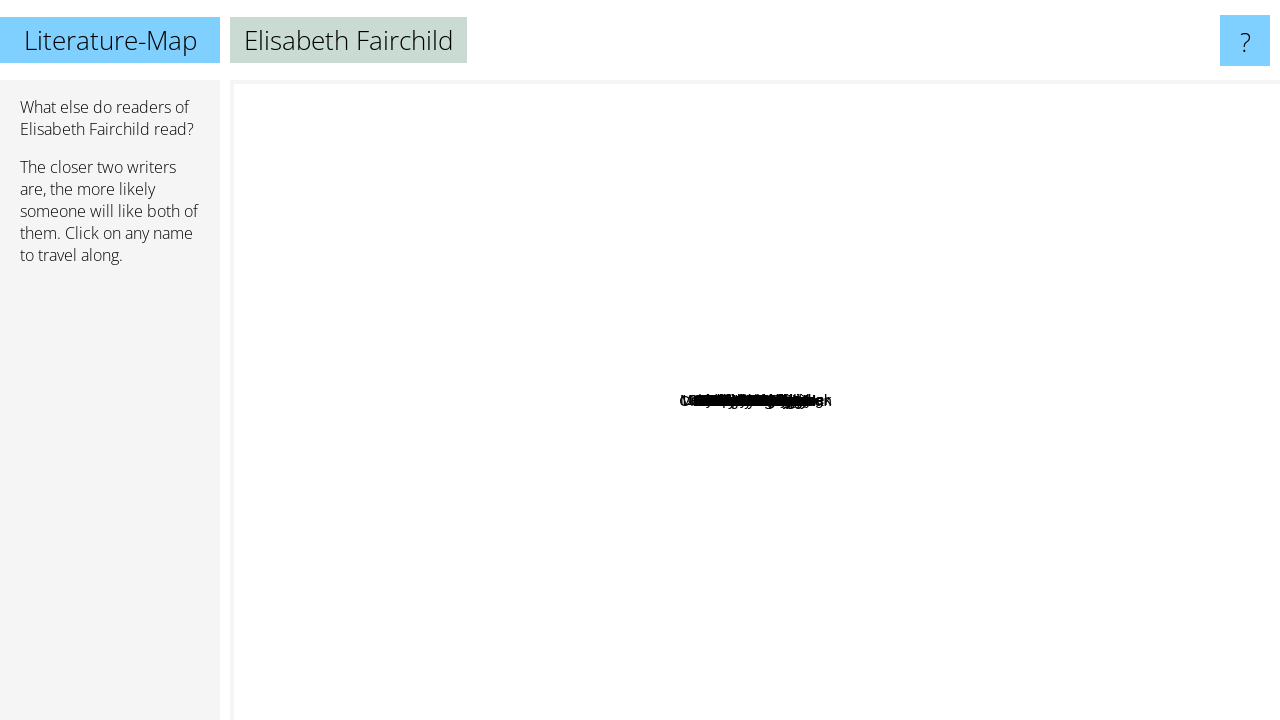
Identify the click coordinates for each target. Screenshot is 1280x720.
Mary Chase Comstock (683, 380)
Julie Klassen (1018, 422)
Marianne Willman (709, 578)
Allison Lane (821, 471)
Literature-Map (110, 40)
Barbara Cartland (471, 341)
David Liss (798, 603)
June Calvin (782, 518)
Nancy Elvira (766, 537)
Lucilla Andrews (1115, 479)
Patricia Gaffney (393, 403)
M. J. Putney (936, 543)
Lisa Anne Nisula (966, 324)
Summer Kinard (1024, 514)
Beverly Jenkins (722, 597)
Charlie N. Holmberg (1070, 263)
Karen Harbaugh (986, 455)
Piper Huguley (933, 524)
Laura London (502, 372)
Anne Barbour (808, 363)
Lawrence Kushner (684, 674)
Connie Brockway (472, 240)
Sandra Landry (999, 254)
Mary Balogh (1139, 204)
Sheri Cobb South (579, 324)
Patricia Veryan (373, 294)
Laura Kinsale (676, 228)
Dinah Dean (453, 424)
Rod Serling (1186, 499)
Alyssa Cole (532, 627)
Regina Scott (450, 498)
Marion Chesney (588, 150)
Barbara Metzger (975, 176)
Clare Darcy (277, 272)
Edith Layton (837, 504)
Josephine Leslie (705, 291)
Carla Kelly (729, 484)
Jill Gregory (815, 672)
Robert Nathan (702, 453)
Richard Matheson (1156, 392)
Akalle (952, 353)
